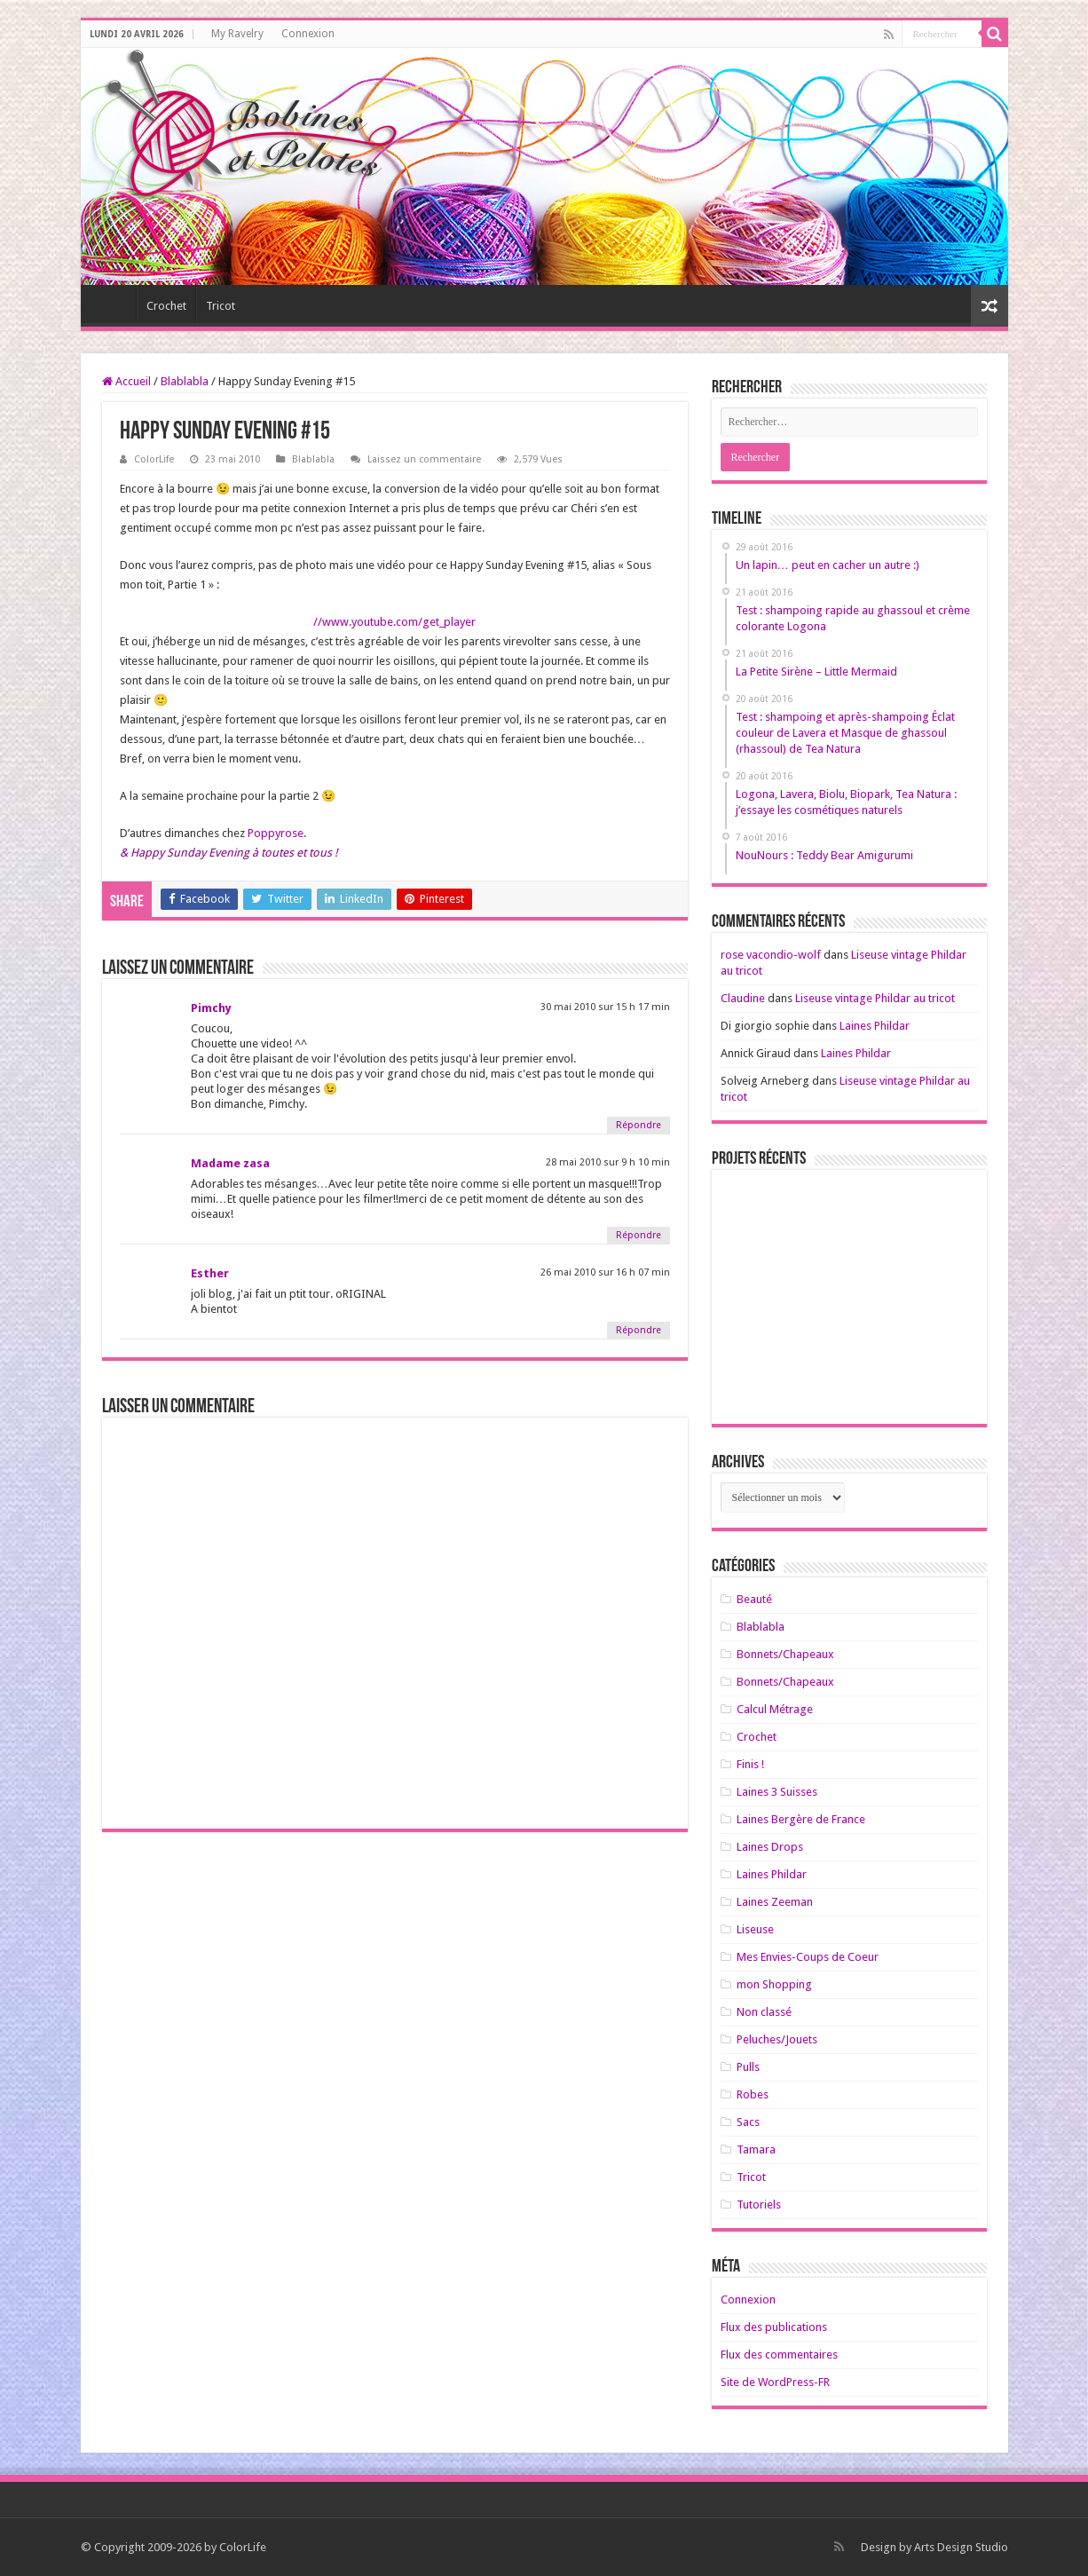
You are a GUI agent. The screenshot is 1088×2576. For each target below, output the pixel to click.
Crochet (166, 305)
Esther (210, 1273)
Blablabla (185, 381)
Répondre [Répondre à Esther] (638, 1330)
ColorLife (154, 459)
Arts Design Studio (961, 2547)
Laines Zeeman (775, 1901)
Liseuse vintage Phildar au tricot (875, 998)
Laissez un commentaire (424, 459)
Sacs (748, 2122)
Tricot (220, 305)
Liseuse (755, 1929)
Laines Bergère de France (801, 1819)
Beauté (754, 1599)
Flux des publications (774, 2327)
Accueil (126, 381)
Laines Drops (770, 1846)
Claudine (743, 998)
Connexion (308, 34)
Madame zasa (230, 1163)
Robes (753, 2094)
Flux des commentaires (779, 2354)
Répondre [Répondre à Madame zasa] (638, 1235)
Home (113, 303)
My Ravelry (237, 34)
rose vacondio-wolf (771, 954)
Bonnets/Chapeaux (785, 1654)
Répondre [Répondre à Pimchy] (638, 1125)
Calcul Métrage (775, 1709)
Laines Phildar (875, 1025)
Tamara (756, 2149)
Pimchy (211, 1008)
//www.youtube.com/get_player (394, 621)
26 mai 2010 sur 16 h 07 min (605, 1272)
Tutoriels (759, 2204)
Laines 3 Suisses (777, 1791)
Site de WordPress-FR (775, 2382)
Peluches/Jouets (777, 2039)
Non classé (764, 2012)
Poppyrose (276, 833)
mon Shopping (774, 1984)
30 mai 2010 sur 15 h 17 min (605, 1007)
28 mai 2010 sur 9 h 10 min (608, 1162)
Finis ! (750, 1764)
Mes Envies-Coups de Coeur (808, 1957)
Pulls (748, 2067)
